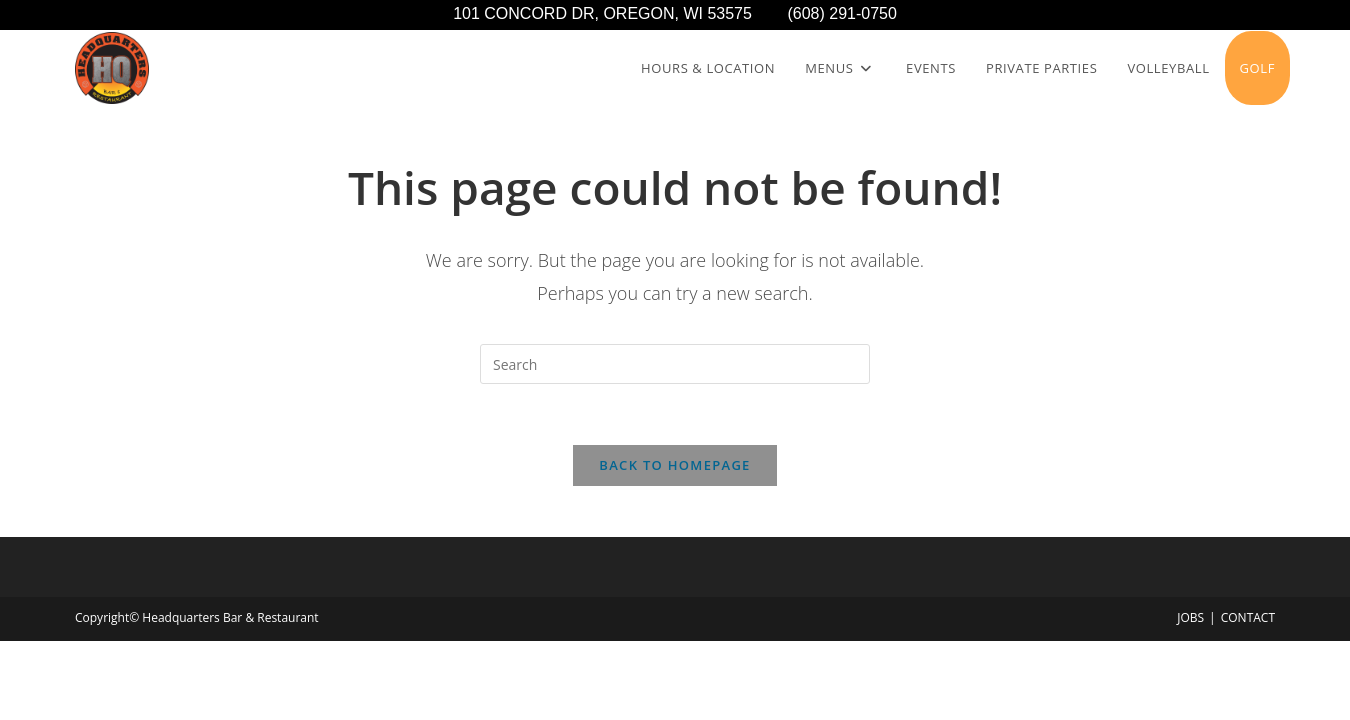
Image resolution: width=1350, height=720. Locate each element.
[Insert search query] (675, 364)
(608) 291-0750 (841, 13)
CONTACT (1248, 617)
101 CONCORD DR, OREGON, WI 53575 (620, 13)
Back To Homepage (674, 465)
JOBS (1190, 617)
